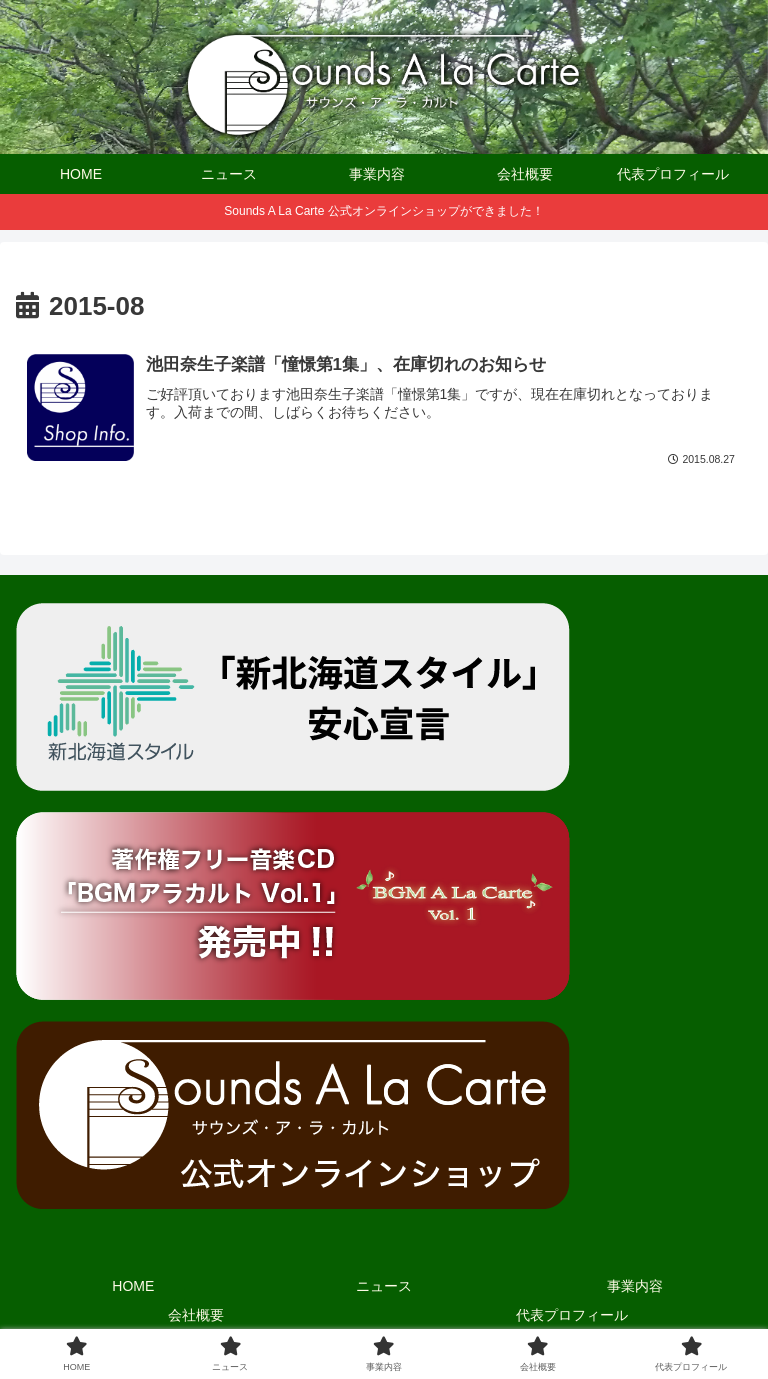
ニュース (384, 1286)
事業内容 (635, 1286)
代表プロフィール (572, 1315)
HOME (133, 1286)
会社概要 (196, 1315)
